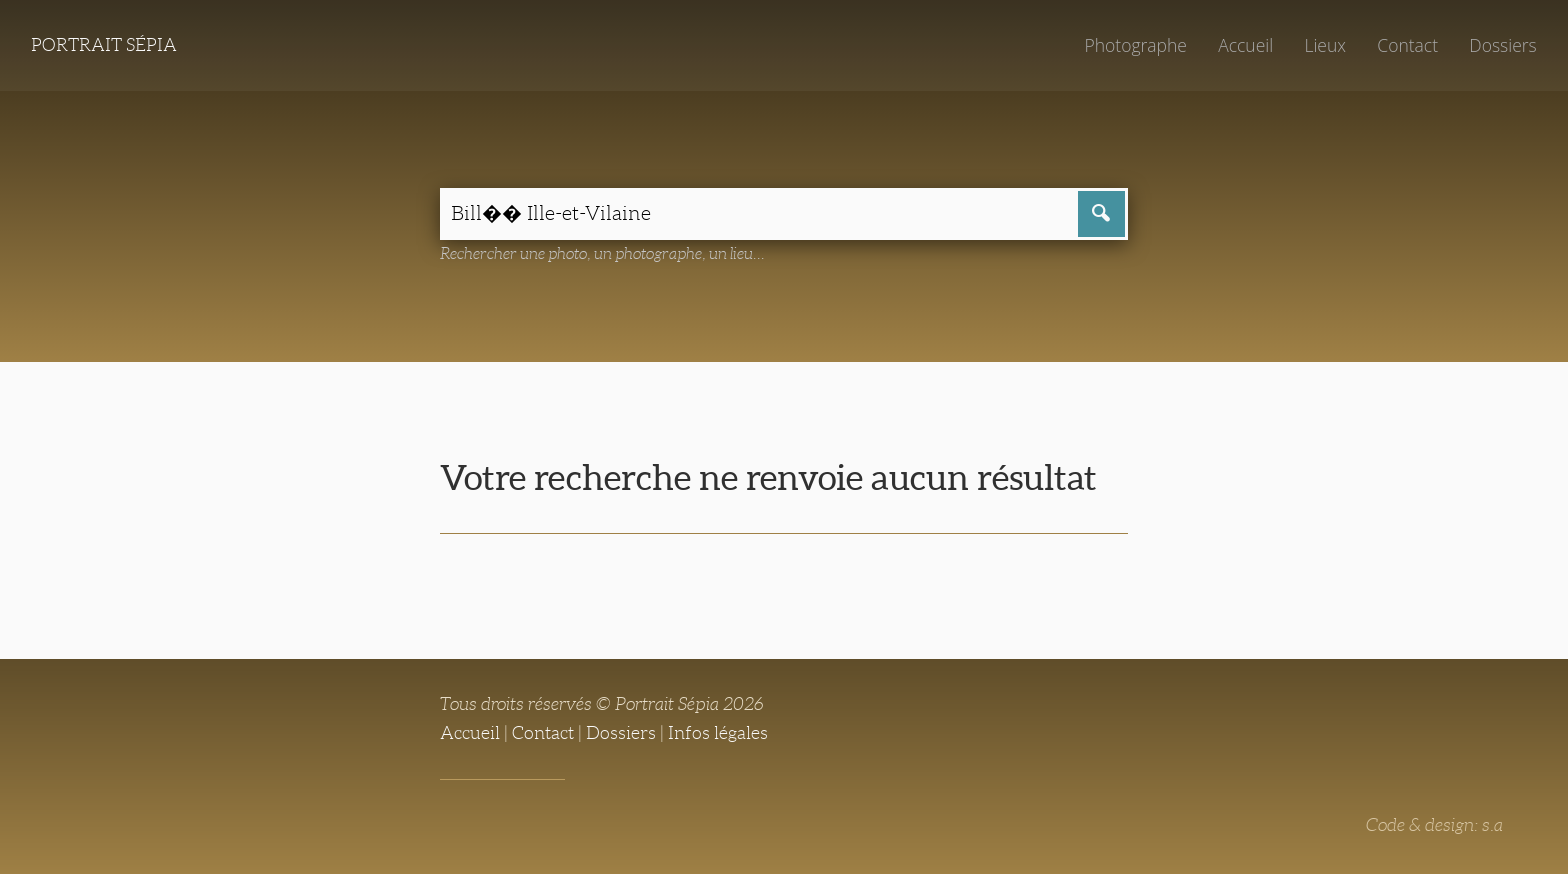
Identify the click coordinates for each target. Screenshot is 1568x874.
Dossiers (1502, 45)
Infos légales (718, 733)
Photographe (1135, 45)
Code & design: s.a (1434, 825)
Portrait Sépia (104, 45)
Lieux (1325, 45)
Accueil (1245, 45)
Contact (1407, 45)
